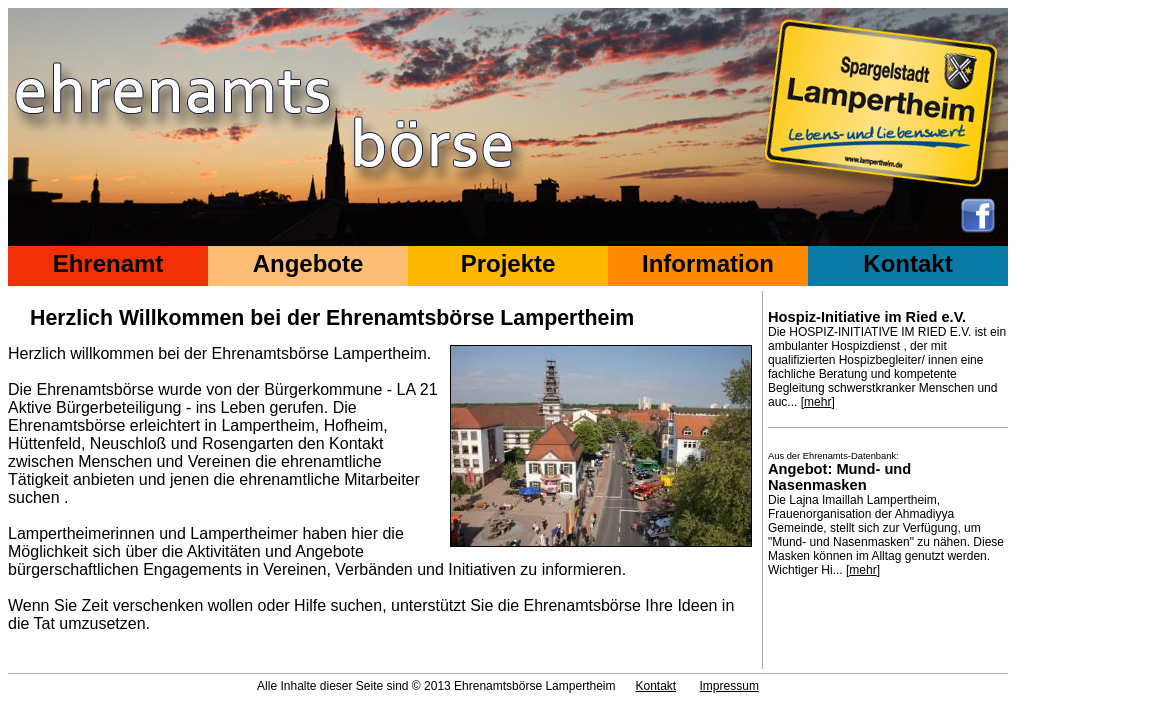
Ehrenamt (108, 263)
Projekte (508, 263)
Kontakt (907, 263)
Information (708, 263)
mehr (817, 402)
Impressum (729, 686)
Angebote (308, 263)
